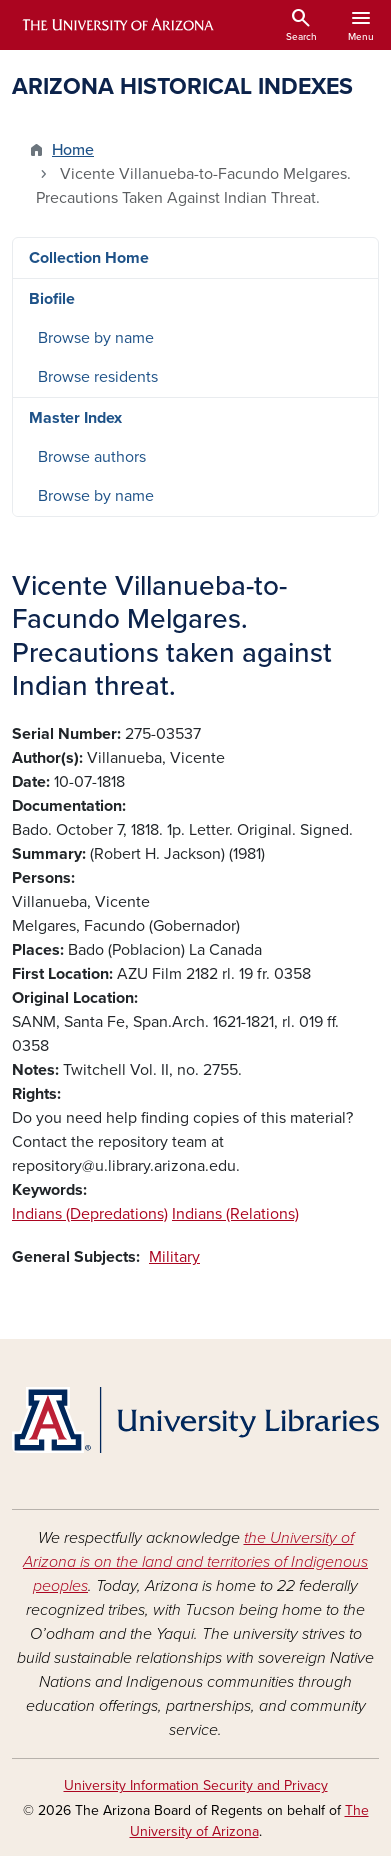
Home (73, 150)
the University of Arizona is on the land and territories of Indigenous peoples (195, 1562)
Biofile (52, 299)
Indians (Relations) (235, 1214)
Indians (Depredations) (90, 1214)
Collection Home (89, 258)
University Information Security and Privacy (196, 1785)
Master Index (75, 418)
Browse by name (96, 338)
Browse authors (92, 457)
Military (174, 1257)
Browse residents (98, 377)
